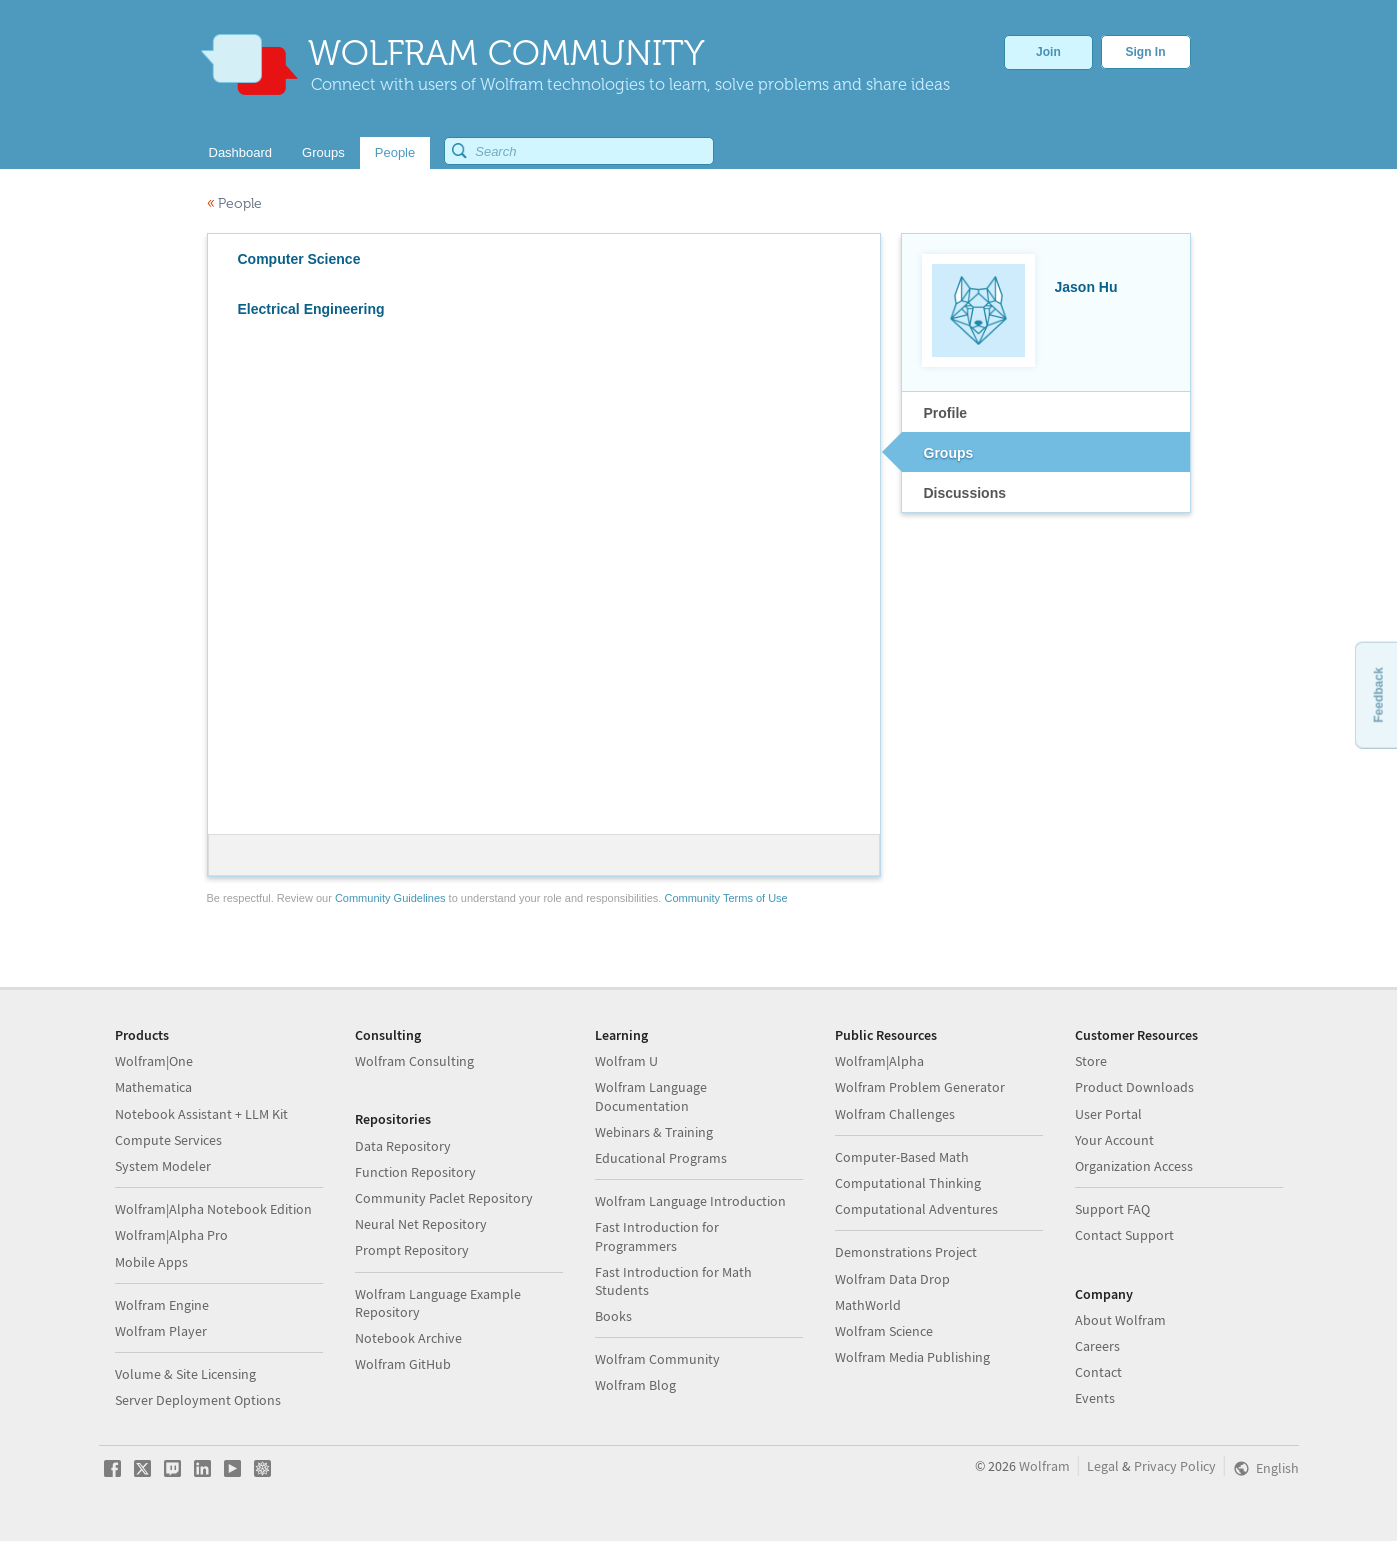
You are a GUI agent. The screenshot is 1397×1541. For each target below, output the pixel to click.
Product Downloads (1134, 1087)
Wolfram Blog (635, 1385)
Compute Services (168, 1140)
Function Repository (415, 1172)
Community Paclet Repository (444, 1198)
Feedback (1378, 694)
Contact (1098, 1372)
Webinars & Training (654, 1132)
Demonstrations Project (906, 1252)
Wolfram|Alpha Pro (171, 1235)
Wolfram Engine (162, 1305)
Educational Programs (661, 1158)
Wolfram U (626, 1061)
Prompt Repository (412, 1250)
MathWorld (868, 1305)
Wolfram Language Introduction (690, 1201)
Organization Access (1134, 1166)
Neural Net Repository (421, 1224)
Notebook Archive (408, 1338)
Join (1048, 52)
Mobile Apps (151, 1262)
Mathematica (153, 1087)
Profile (946, 413)
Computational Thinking (908, 1183)
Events (1095, 1398)
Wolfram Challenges (895, 1114)
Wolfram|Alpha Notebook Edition (213, 1209)
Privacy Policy (1175, 1466)
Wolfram (1044, 1466)
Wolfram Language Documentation (651, 1096)
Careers (1097, 1346)
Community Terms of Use (725, 898)
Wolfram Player (161, 1331)
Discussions (965, 493)
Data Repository (403, 1146)
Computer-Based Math (902, 1157)
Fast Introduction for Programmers (657, 1236)
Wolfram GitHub (403, 1364)
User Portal (1108, 1114)
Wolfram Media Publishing (912, 1357)
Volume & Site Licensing (185, 1374)
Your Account (1114, 1140)
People (234, 203)
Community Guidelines (390, 898)
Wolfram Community (657, 1359)
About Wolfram (1120, 1320)
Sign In (1146, 52)
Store (1091, 1061)
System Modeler (163, 1166)
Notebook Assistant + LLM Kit (201, 1114)
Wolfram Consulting (414, 1061)
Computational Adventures (916, 1209)
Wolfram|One (154, 1061)
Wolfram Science (884, 1331)
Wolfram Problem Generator (920, 1087)
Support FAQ (1112, 1209)
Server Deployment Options (198, 1400)
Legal (1103, 1466)
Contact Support (1124, 1235)
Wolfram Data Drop (892, 1279)
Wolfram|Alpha (879, 1061)
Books (613, 1316)
